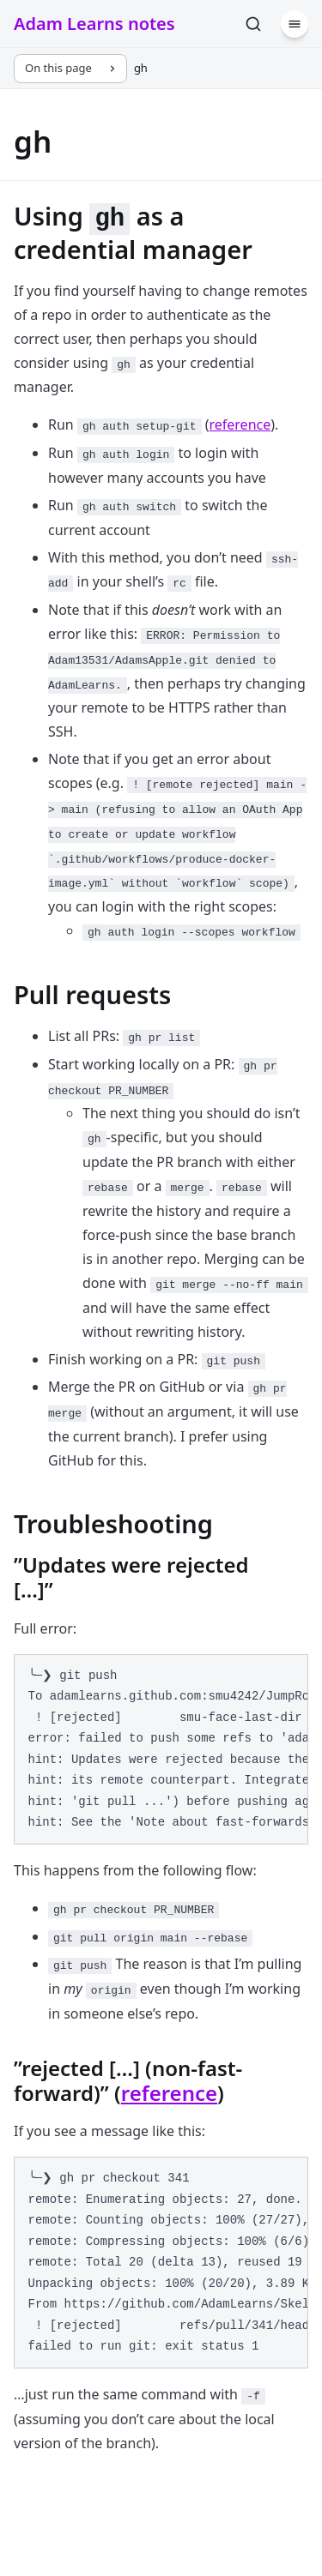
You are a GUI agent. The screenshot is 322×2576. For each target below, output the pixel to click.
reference (239, 424)
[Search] (253, 24)
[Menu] (294, 24)
